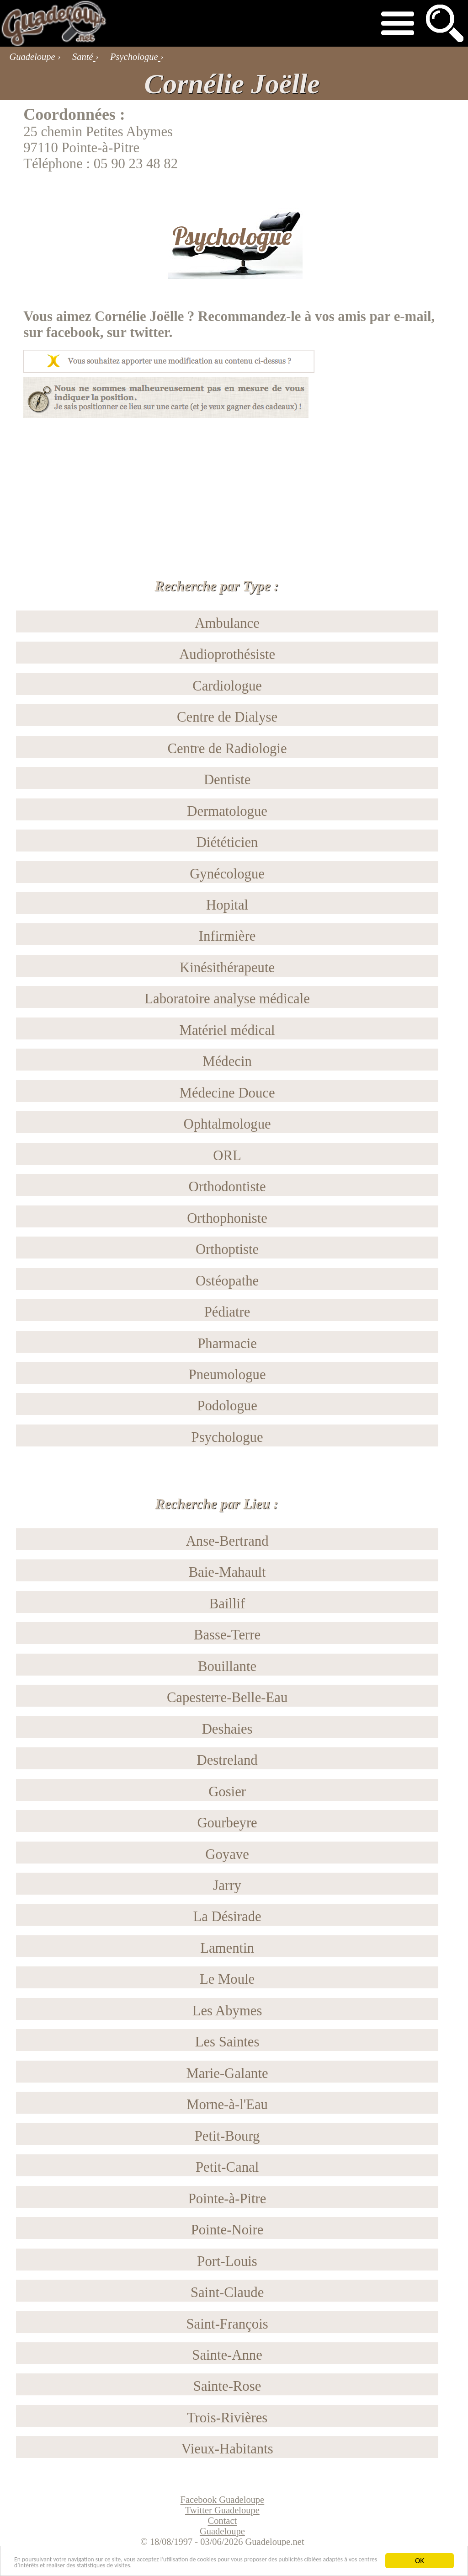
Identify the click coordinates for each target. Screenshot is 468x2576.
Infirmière (227, 936)
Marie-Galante (227, 2073)
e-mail (412, 316)
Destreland (227, 1760)
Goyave (227, 1854)
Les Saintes (227, 2042)
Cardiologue (227, 686)
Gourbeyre (227, 1823)
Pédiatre (227, 1312)
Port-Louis (227, 2261)
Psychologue (227, 1437)
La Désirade (227, 1916)
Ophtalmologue (227, 1124)
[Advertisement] (234, 482)
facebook (73, 332)
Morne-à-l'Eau (227, 2104)
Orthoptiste (227, 1249)
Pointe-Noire (227, 2230)
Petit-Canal (227, 2167)
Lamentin (227, 1948)
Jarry (227, 1885)
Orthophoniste (227, 1218)
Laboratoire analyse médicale (227, 999)
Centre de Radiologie (227, 748)
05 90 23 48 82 (136, 163)
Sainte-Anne (227, 2355)
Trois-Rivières (227, 2418)
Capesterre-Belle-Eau (227, 1697)
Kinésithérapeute (227, 967)
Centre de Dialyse (227, 717)
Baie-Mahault (227, 1572)
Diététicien (227, 842)
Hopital (227, 905)
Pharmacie (227, 1343)
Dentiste (227, 779)
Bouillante (227, 1666)
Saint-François (227, 2324)
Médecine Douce (227, 1093)
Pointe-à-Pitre (227, 2198)
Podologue (227, 1406)
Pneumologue (227, 1374)
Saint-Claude (227, 2292)
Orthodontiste (227, 1186)
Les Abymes (227, 2011)
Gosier (227, 1791)
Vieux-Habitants (227, 2449)
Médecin (226, 1061)
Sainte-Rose (227, 2386)
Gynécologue (227, 874)
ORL (227, 1155)
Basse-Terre (227, 1635)
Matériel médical (227, 1030)
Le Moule (227, 1979)
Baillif (227, 1604)
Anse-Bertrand (227, 1541)
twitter (149, 332)
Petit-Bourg (227, 2136)
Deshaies (227, 1729)
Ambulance (227, 623)
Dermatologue (227, 811)
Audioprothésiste (227, 654)
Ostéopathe (227, 1281)
